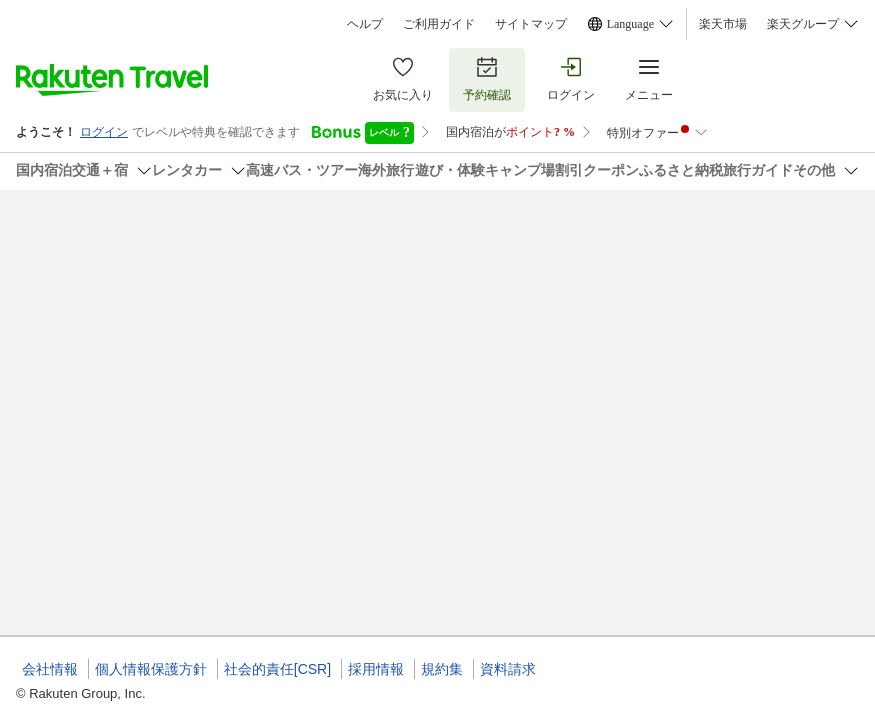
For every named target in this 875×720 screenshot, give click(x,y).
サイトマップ (531, 24)
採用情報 (376, 669)
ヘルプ (365, 24)
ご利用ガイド (439, 24)
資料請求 (508, 669)
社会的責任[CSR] (277, 669)
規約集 (442, 669)
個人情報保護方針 (151, 669)
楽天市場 (723, 24)
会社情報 (50, 669)
